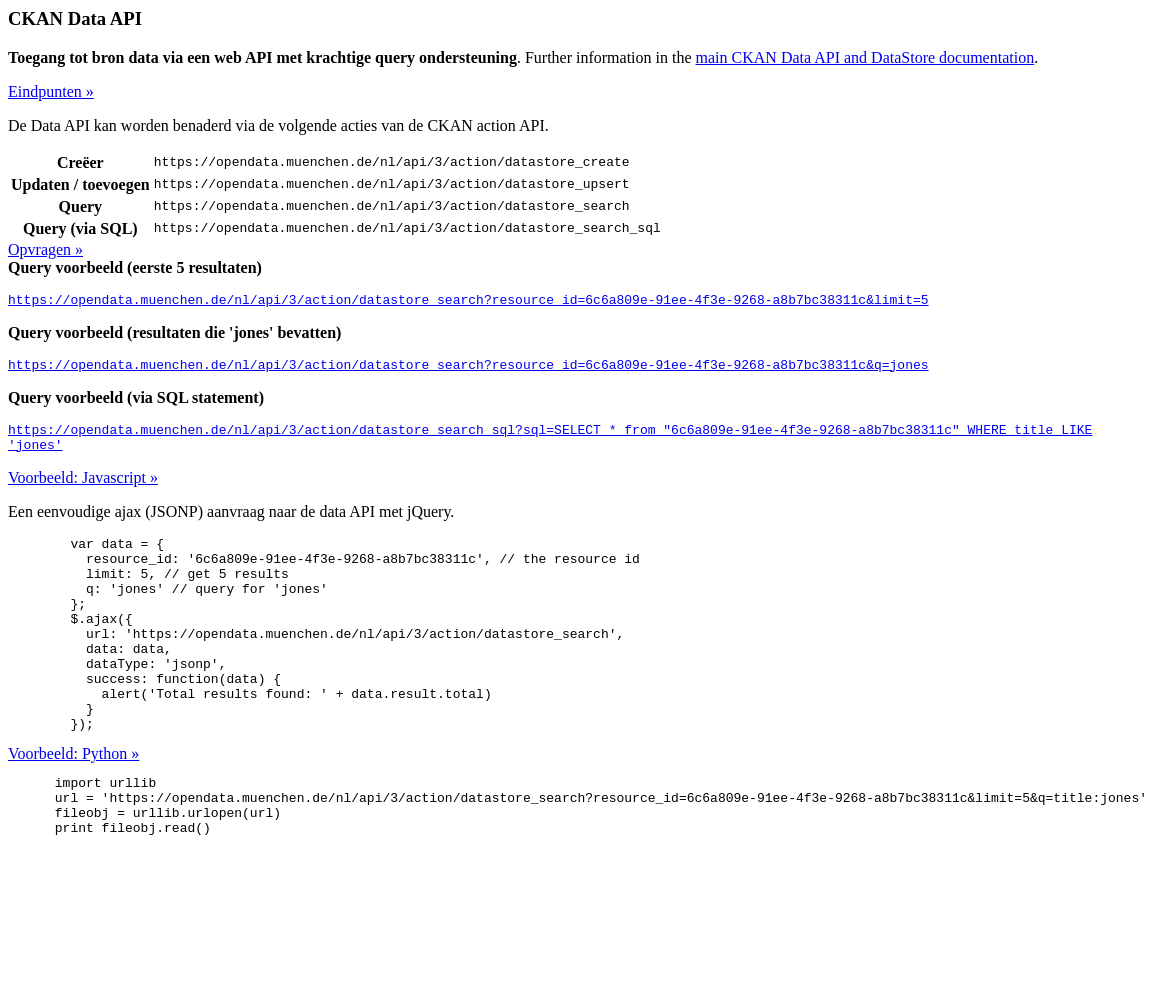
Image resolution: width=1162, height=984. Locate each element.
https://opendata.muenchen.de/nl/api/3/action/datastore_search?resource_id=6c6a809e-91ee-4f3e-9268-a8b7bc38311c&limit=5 (468, 302)
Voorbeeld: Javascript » (83, 489)
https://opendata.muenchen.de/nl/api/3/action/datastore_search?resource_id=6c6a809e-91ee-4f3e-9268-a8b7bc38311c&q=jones (468, 370)
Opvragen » (45, 249)
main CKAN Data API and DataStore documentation (865, 57)
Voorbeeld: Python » (73, 804)
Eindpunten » (51, 91)
